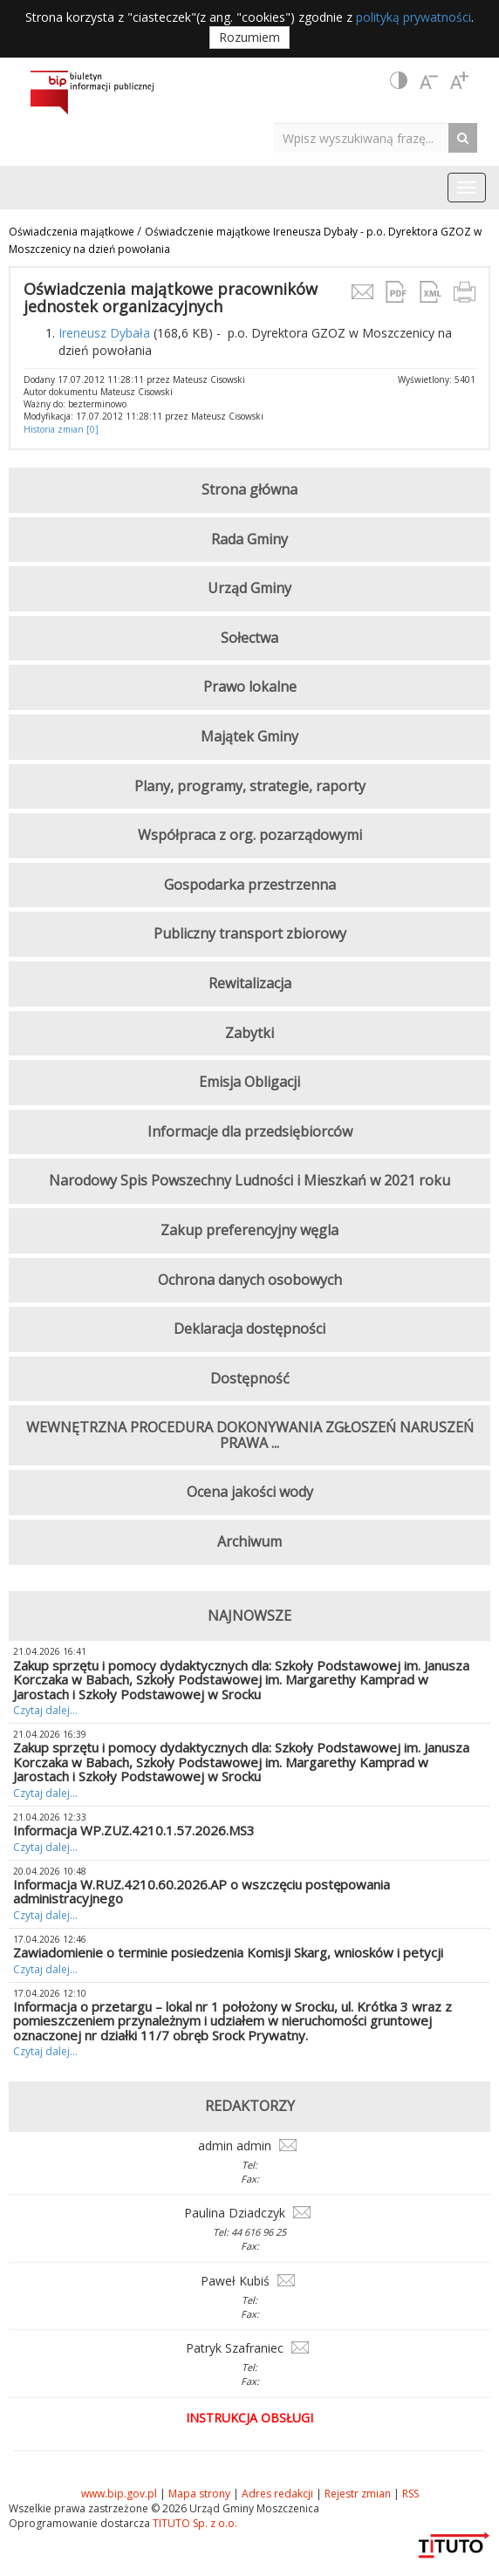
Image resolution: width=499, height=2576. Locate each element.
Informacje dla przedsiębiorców (249, 1131)
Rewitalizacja (249, 983)
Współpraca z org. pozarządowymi (250, 834)
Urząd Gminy (249, 588)
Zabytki (249, 1032)
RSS (410, 2493)
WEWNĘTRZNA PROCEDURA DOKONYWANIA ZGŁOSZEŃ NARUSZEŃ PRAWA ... (250, 1435)
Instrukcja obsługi (249, 2417)
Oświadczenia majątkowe (73, 231)
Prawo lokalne (250, 686)
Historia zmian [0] (61, 429)
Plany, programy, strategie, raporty (250, 786)
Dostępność (250, 1378)
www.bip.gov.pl (119, 2493)
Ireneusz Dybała (104, 333)
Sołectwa (249, 637)
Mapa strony (199, 2493)
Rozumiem (249, 37)
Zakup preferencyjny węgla (249, 1230)
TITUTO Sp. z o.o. (193, 2523)
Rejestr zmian (358, 2493)
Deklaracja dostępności (249, 1328)
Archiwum (249, 1541)
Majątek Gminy (249, 736)
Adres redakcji (277, 2493)
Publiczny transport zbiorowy (250, 933)
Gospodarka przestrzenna (250, 884)
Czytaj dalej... (45, 1710)
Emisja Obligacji (249, 1081)
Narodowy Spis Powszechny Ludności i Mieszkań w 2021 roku (249, 1180)
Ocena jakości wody (250, 1491)
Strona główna (249, 489)
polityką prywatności (413, 17)
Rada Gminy (249, 539)
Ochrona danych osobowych (250, 1279)
